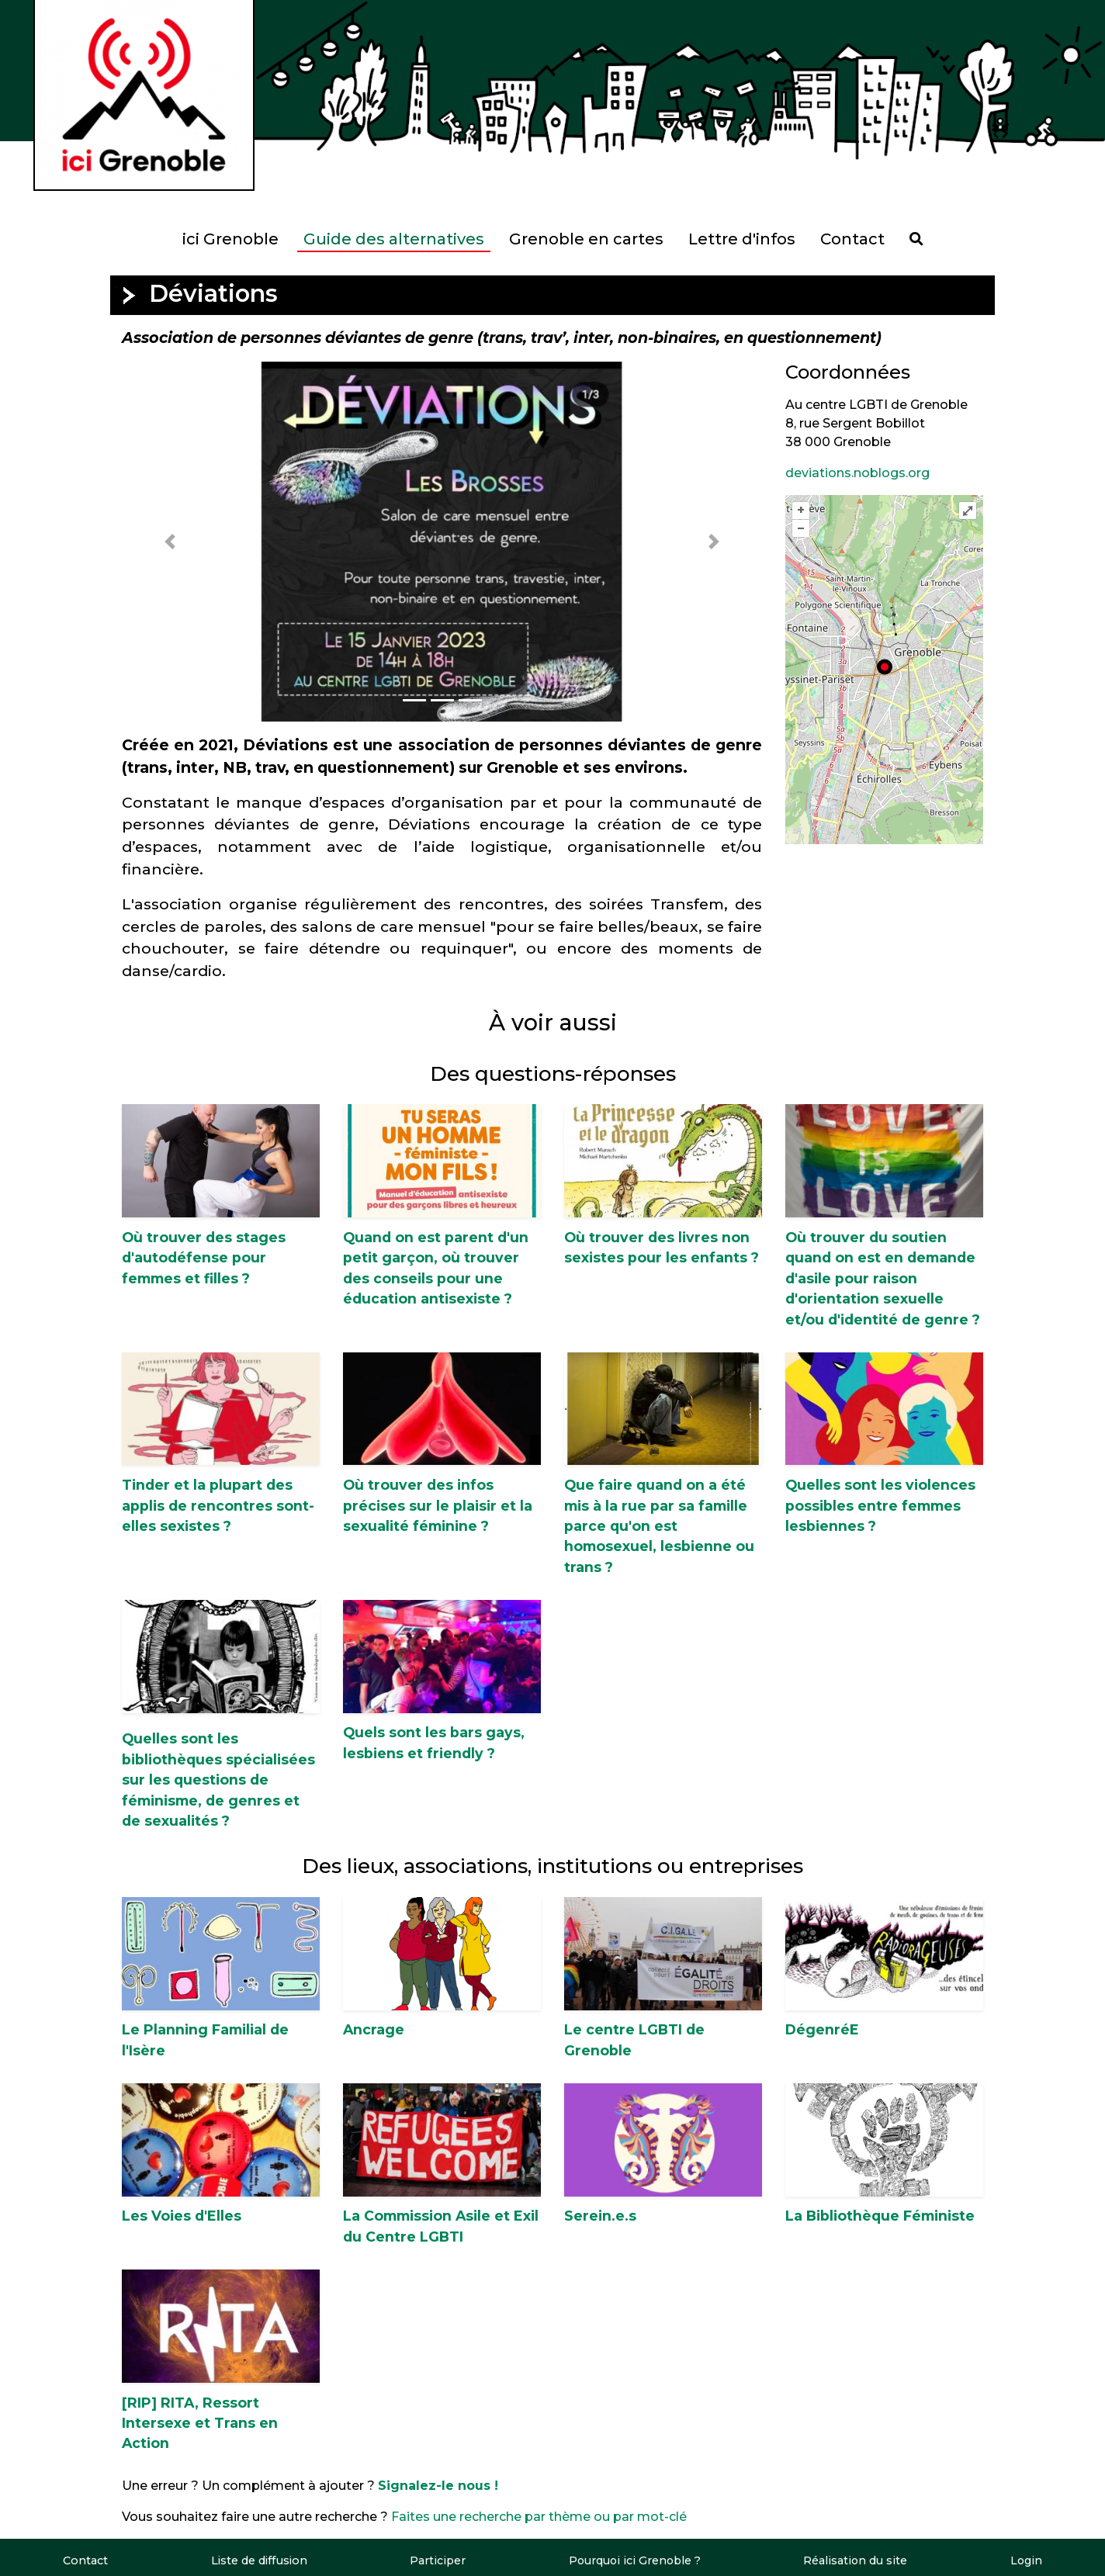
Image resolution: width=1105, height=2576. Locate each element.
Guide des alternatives (393, 239)
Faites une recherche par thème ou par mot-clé (539, 2516)
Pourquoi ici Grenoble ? (633, 2560)
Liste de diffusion (258, 2560)
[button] (170, 542)
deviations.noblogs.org (857, 473)
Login (1026, 2560)
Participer (436, 2560)
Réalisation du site (855, 2560)
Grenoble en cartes (586, 239)
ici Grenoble (230, 239)
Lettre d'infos (741, 239)
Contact (852, 239)
